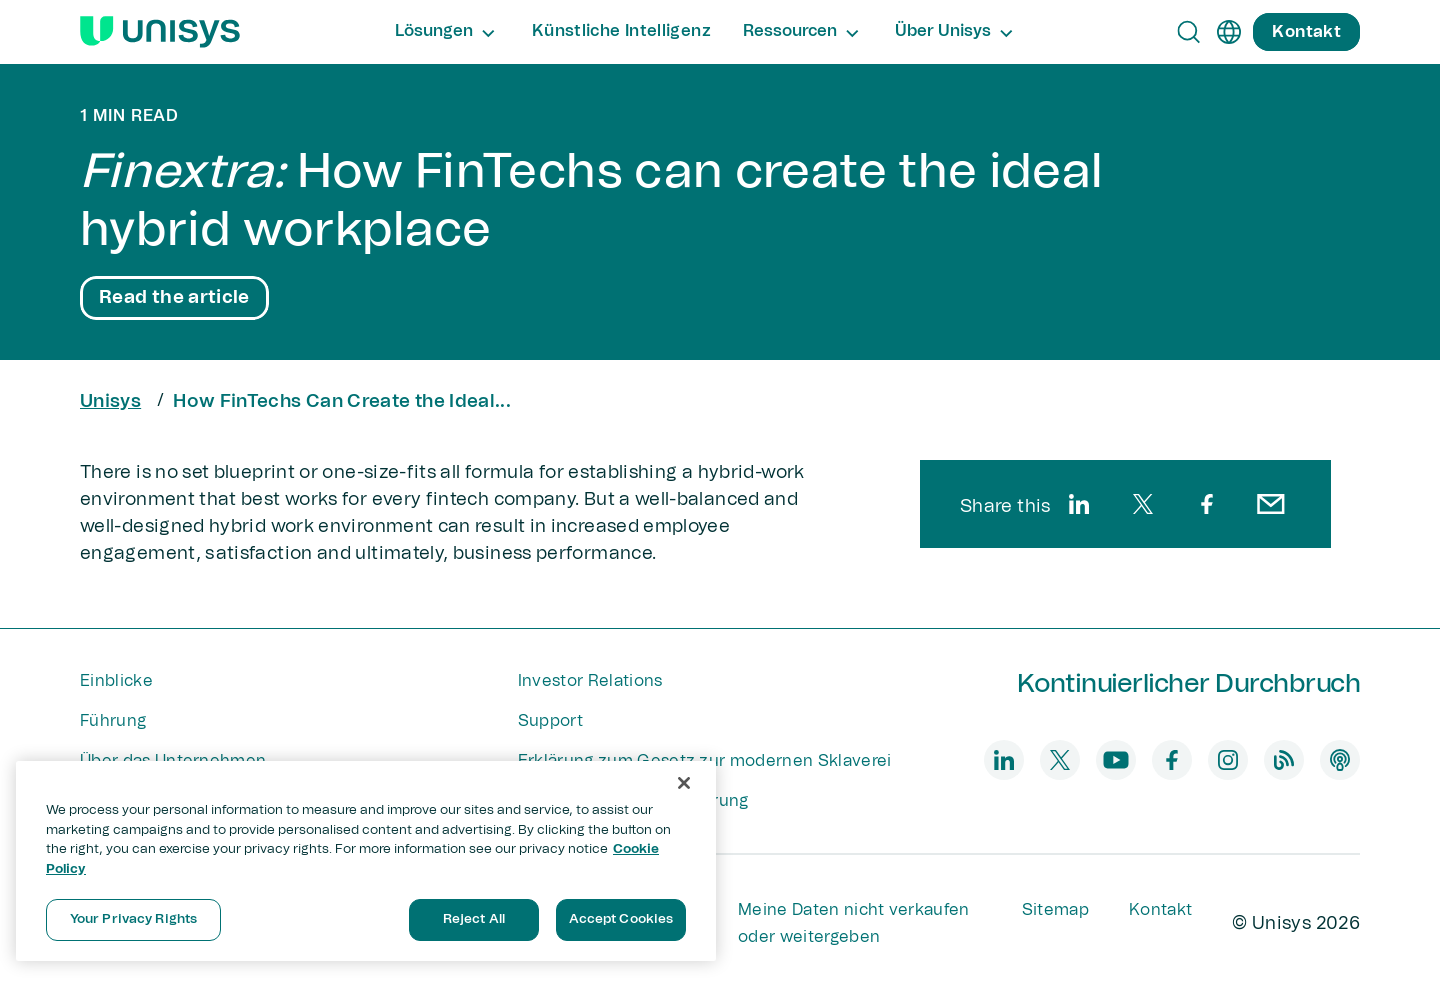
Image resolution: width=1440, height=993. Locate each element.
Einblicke (116, 681)
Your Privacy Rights (133, 919)
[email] (1271, 504)
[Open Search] (1189, 32)
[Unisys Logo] (160, 32)
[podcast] (1340, 760)
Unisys (110, 402)
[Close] (684, 783)
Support (550, 721)
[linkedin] (1079, 504)
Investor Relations (590, 681)
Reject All (474, 919)
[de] (1229, 32)
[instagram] (1228, 760)
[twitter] (1143, 504)
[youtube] (1116, 760)
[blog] (1284, 760)
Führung (113, 721)
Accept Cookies (621, 919)
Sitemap (1055, 910)
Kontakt (1160, 910)
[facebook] (1207, 504)
